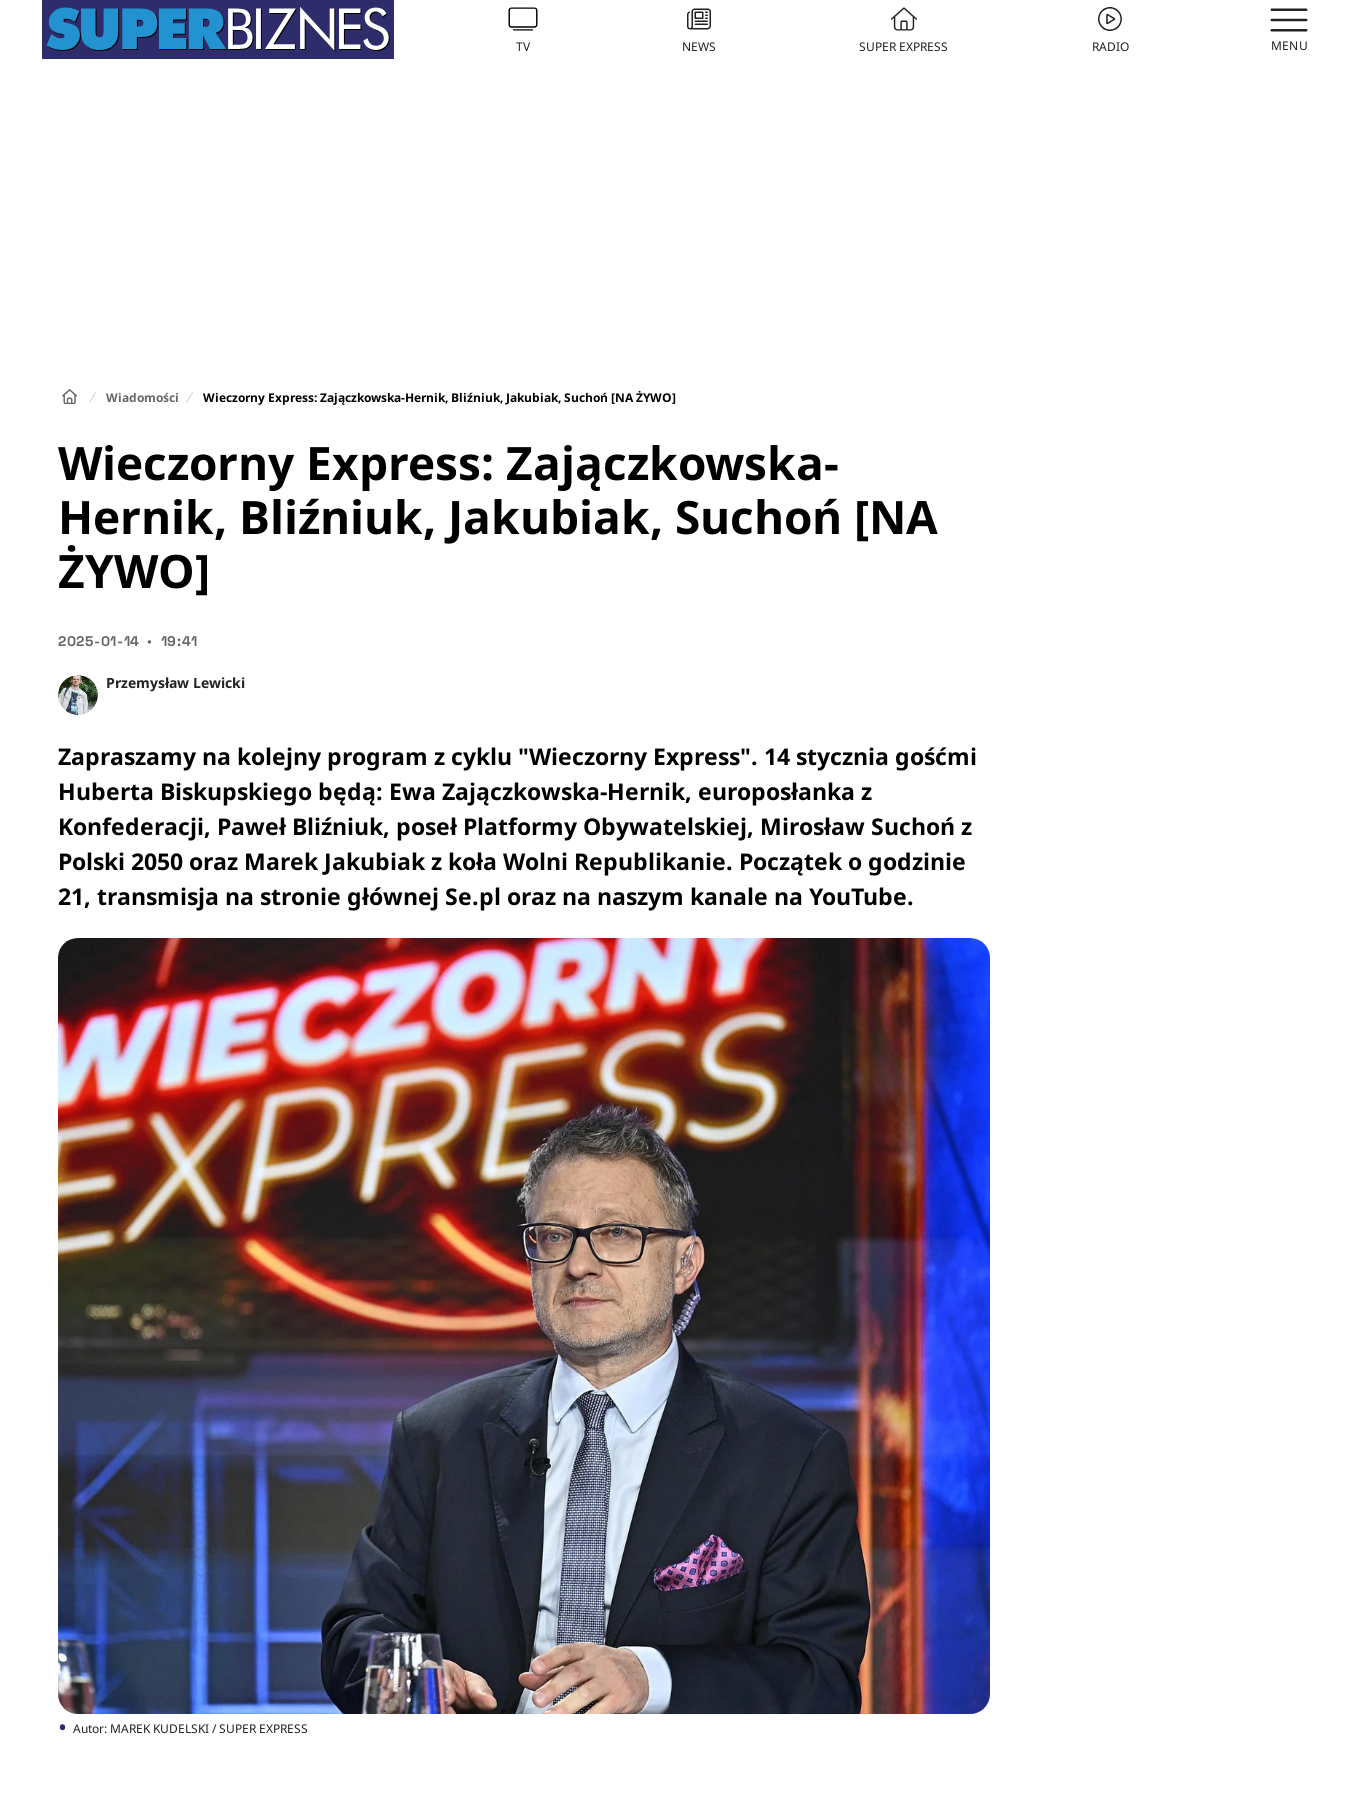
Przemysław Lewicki (175, 682)
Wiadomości (142, 397)
